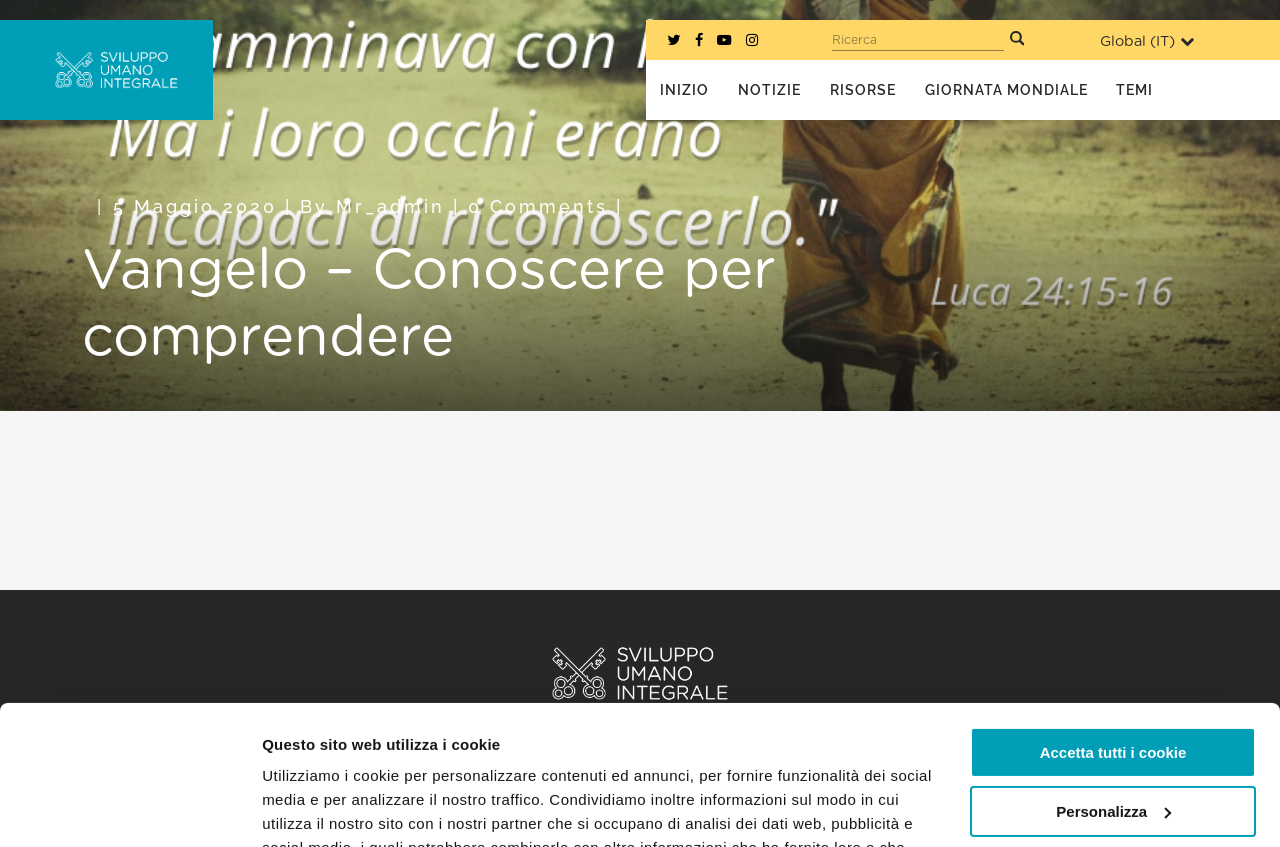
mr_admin (390, 206)
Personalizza (1113, 691)
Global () (1147, 41)
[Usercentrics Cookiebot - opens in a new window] (129, 808)
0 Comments (538, 206)
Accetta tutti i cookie (1113, 633)
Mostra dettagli (316, 807)
